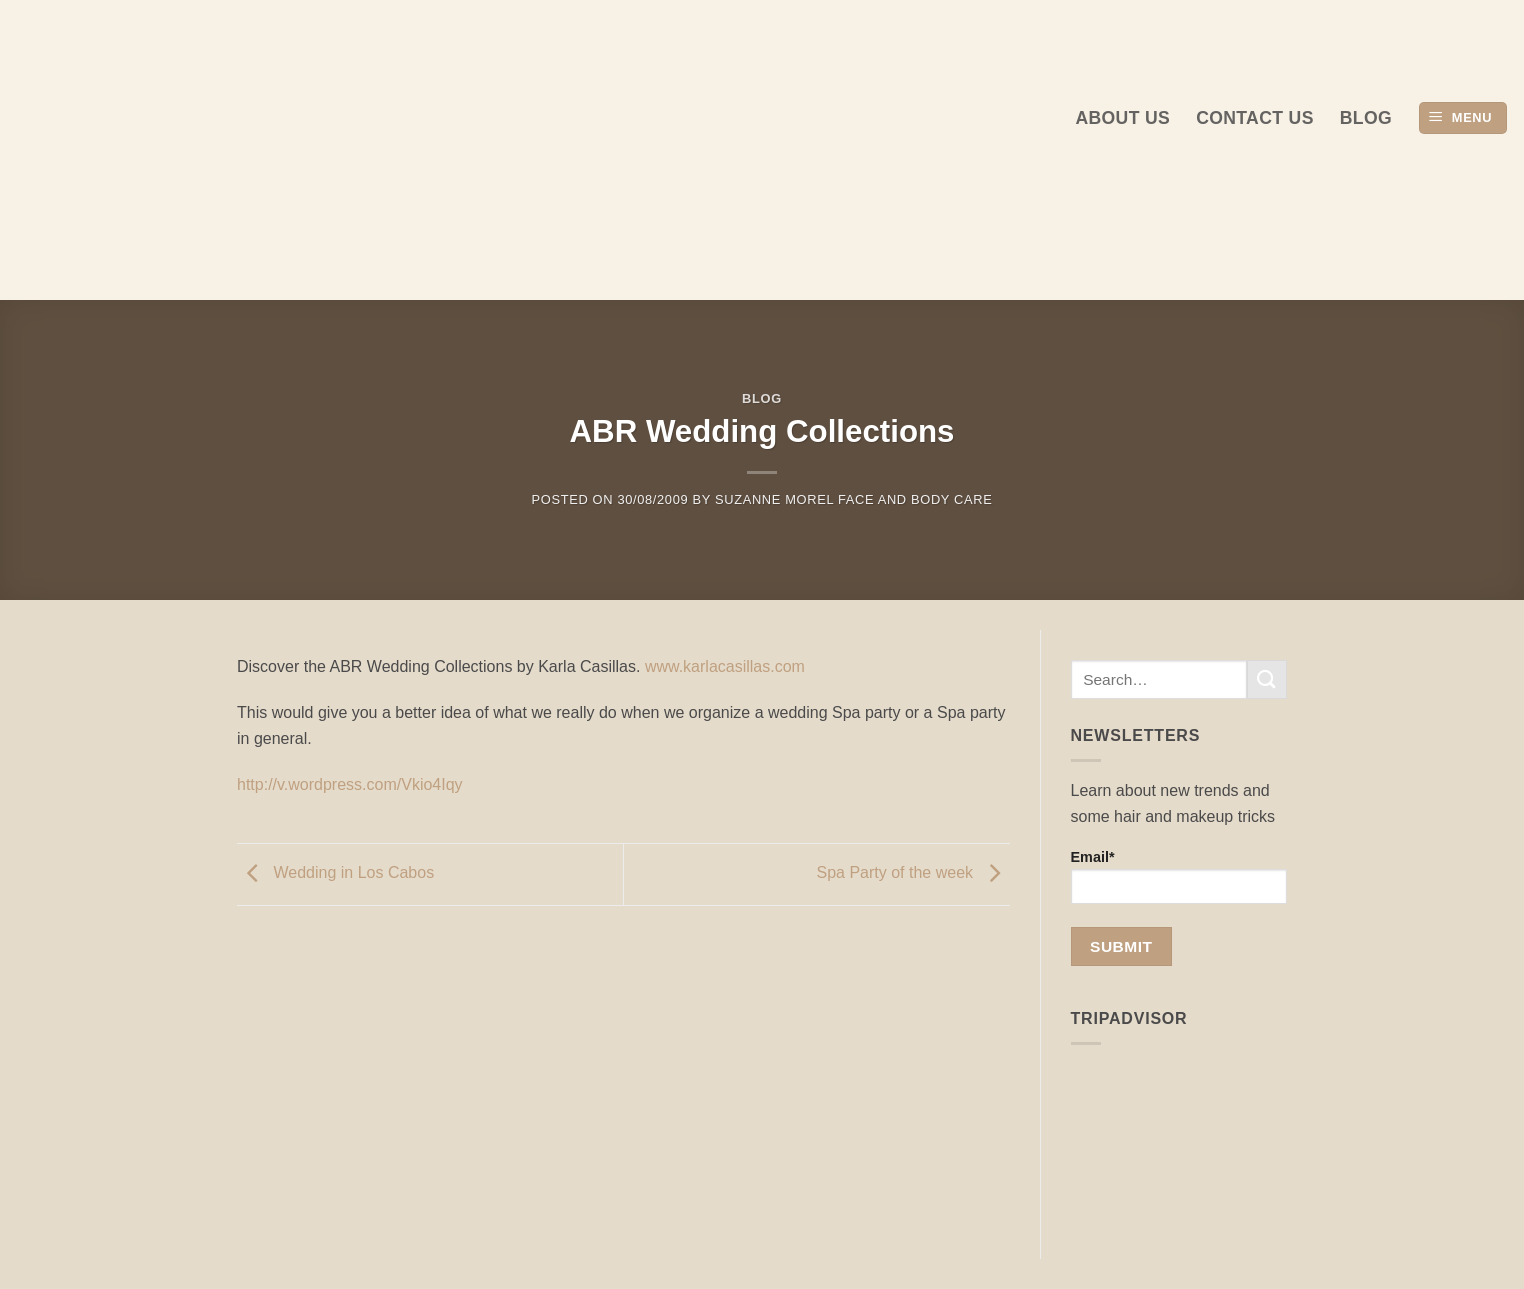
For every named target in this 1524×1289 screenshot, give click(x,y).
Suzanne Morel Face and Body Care (853, 499)
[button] (1463, 118)
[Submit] (1267, 679)
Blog (1366, 118)
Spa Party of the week (913, 872)
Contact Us (1255, 118)
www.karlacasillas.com (725, 666)
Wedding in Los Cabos (335, 872)
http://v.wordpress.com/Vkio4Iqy (350, 784)
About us (1122, 118)
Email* (1179, 876)
